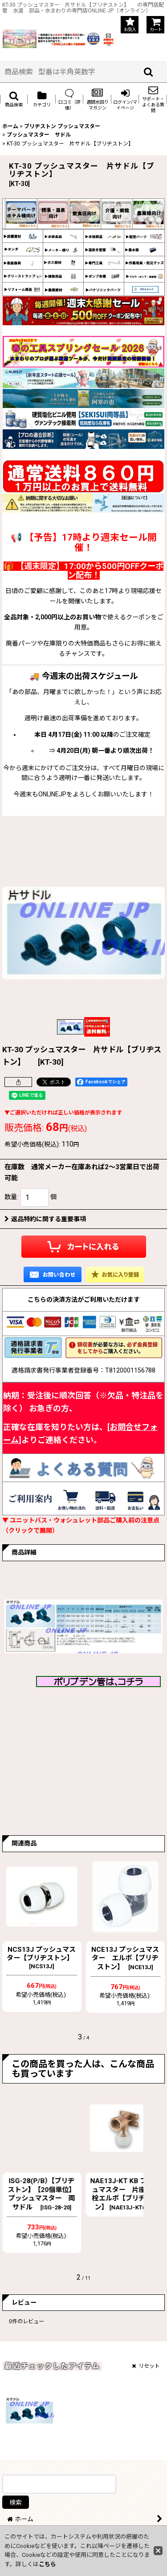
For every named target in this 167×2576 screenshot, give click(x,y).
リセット (146, 2366)
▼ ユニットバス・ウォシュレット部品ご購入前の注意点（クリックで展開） (80, 1525)
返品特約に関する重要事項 (45, 1219)
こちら (47, 2564)
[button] (14, 99)
